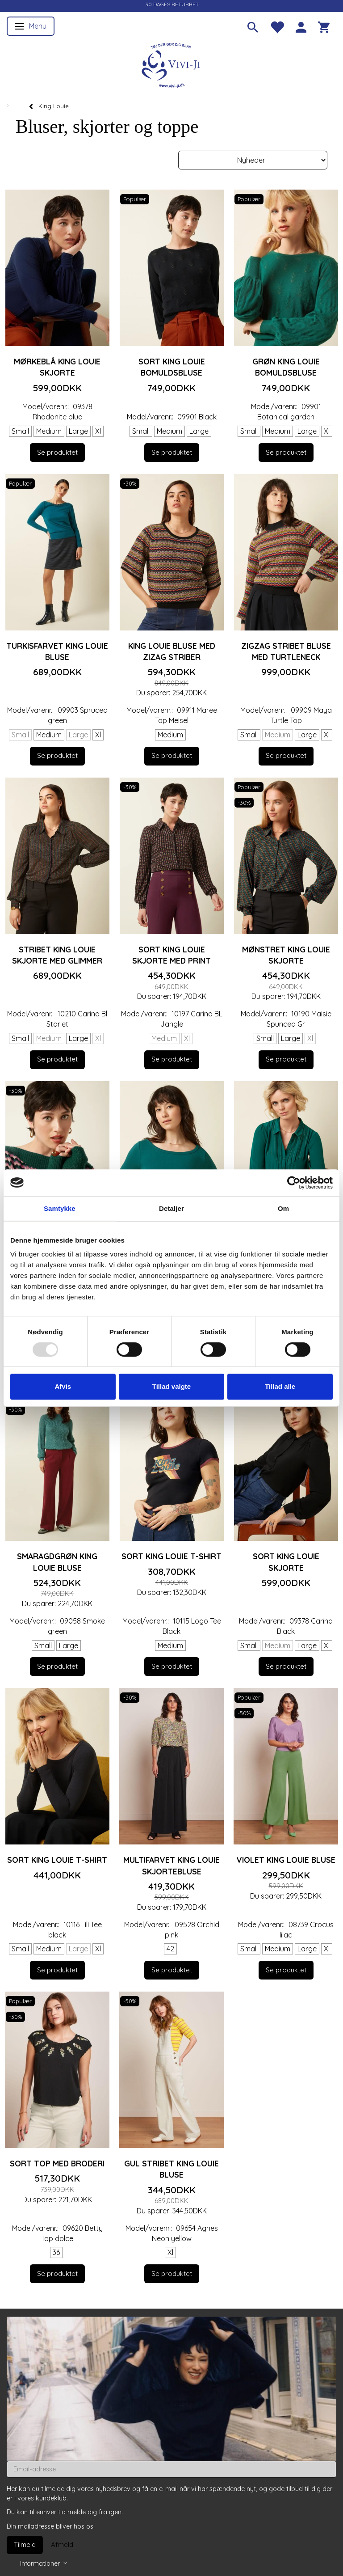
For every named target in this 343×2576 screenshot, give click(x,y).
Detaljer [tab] (171, 1208)
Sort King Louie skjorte (286, 1561)
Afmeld (62, 2544)
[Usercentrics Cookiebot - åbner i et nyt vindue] (294, 1182)
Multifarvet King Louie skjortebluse (171, 1865)
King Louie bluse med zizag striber (171, 651)
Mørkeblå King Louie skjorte (57, 366)
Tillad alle (280, 1386)
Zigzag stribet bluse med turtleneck (286, 651)
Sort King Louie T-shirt (171, 1556)
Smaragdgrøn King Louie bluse (57, 1561)
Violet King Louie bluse (285, 1860)
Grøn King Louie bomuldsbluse (286, 366)
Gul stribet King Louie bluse (171, 2168)
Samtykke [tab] (59, 1208)
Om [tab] (283, 1208)
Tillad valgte (171, 1386)
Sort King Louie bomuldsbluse (171, 366)
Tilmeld (25, 2544)
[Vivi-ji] (171, 64)
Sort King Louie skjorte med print (171, 954)
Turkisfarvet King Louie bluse (57, 651)
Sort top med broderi (57, 2163)
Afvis (62, 1386)
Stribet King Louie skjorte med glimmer (57, 954)
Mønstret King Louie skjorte (286, 954)
